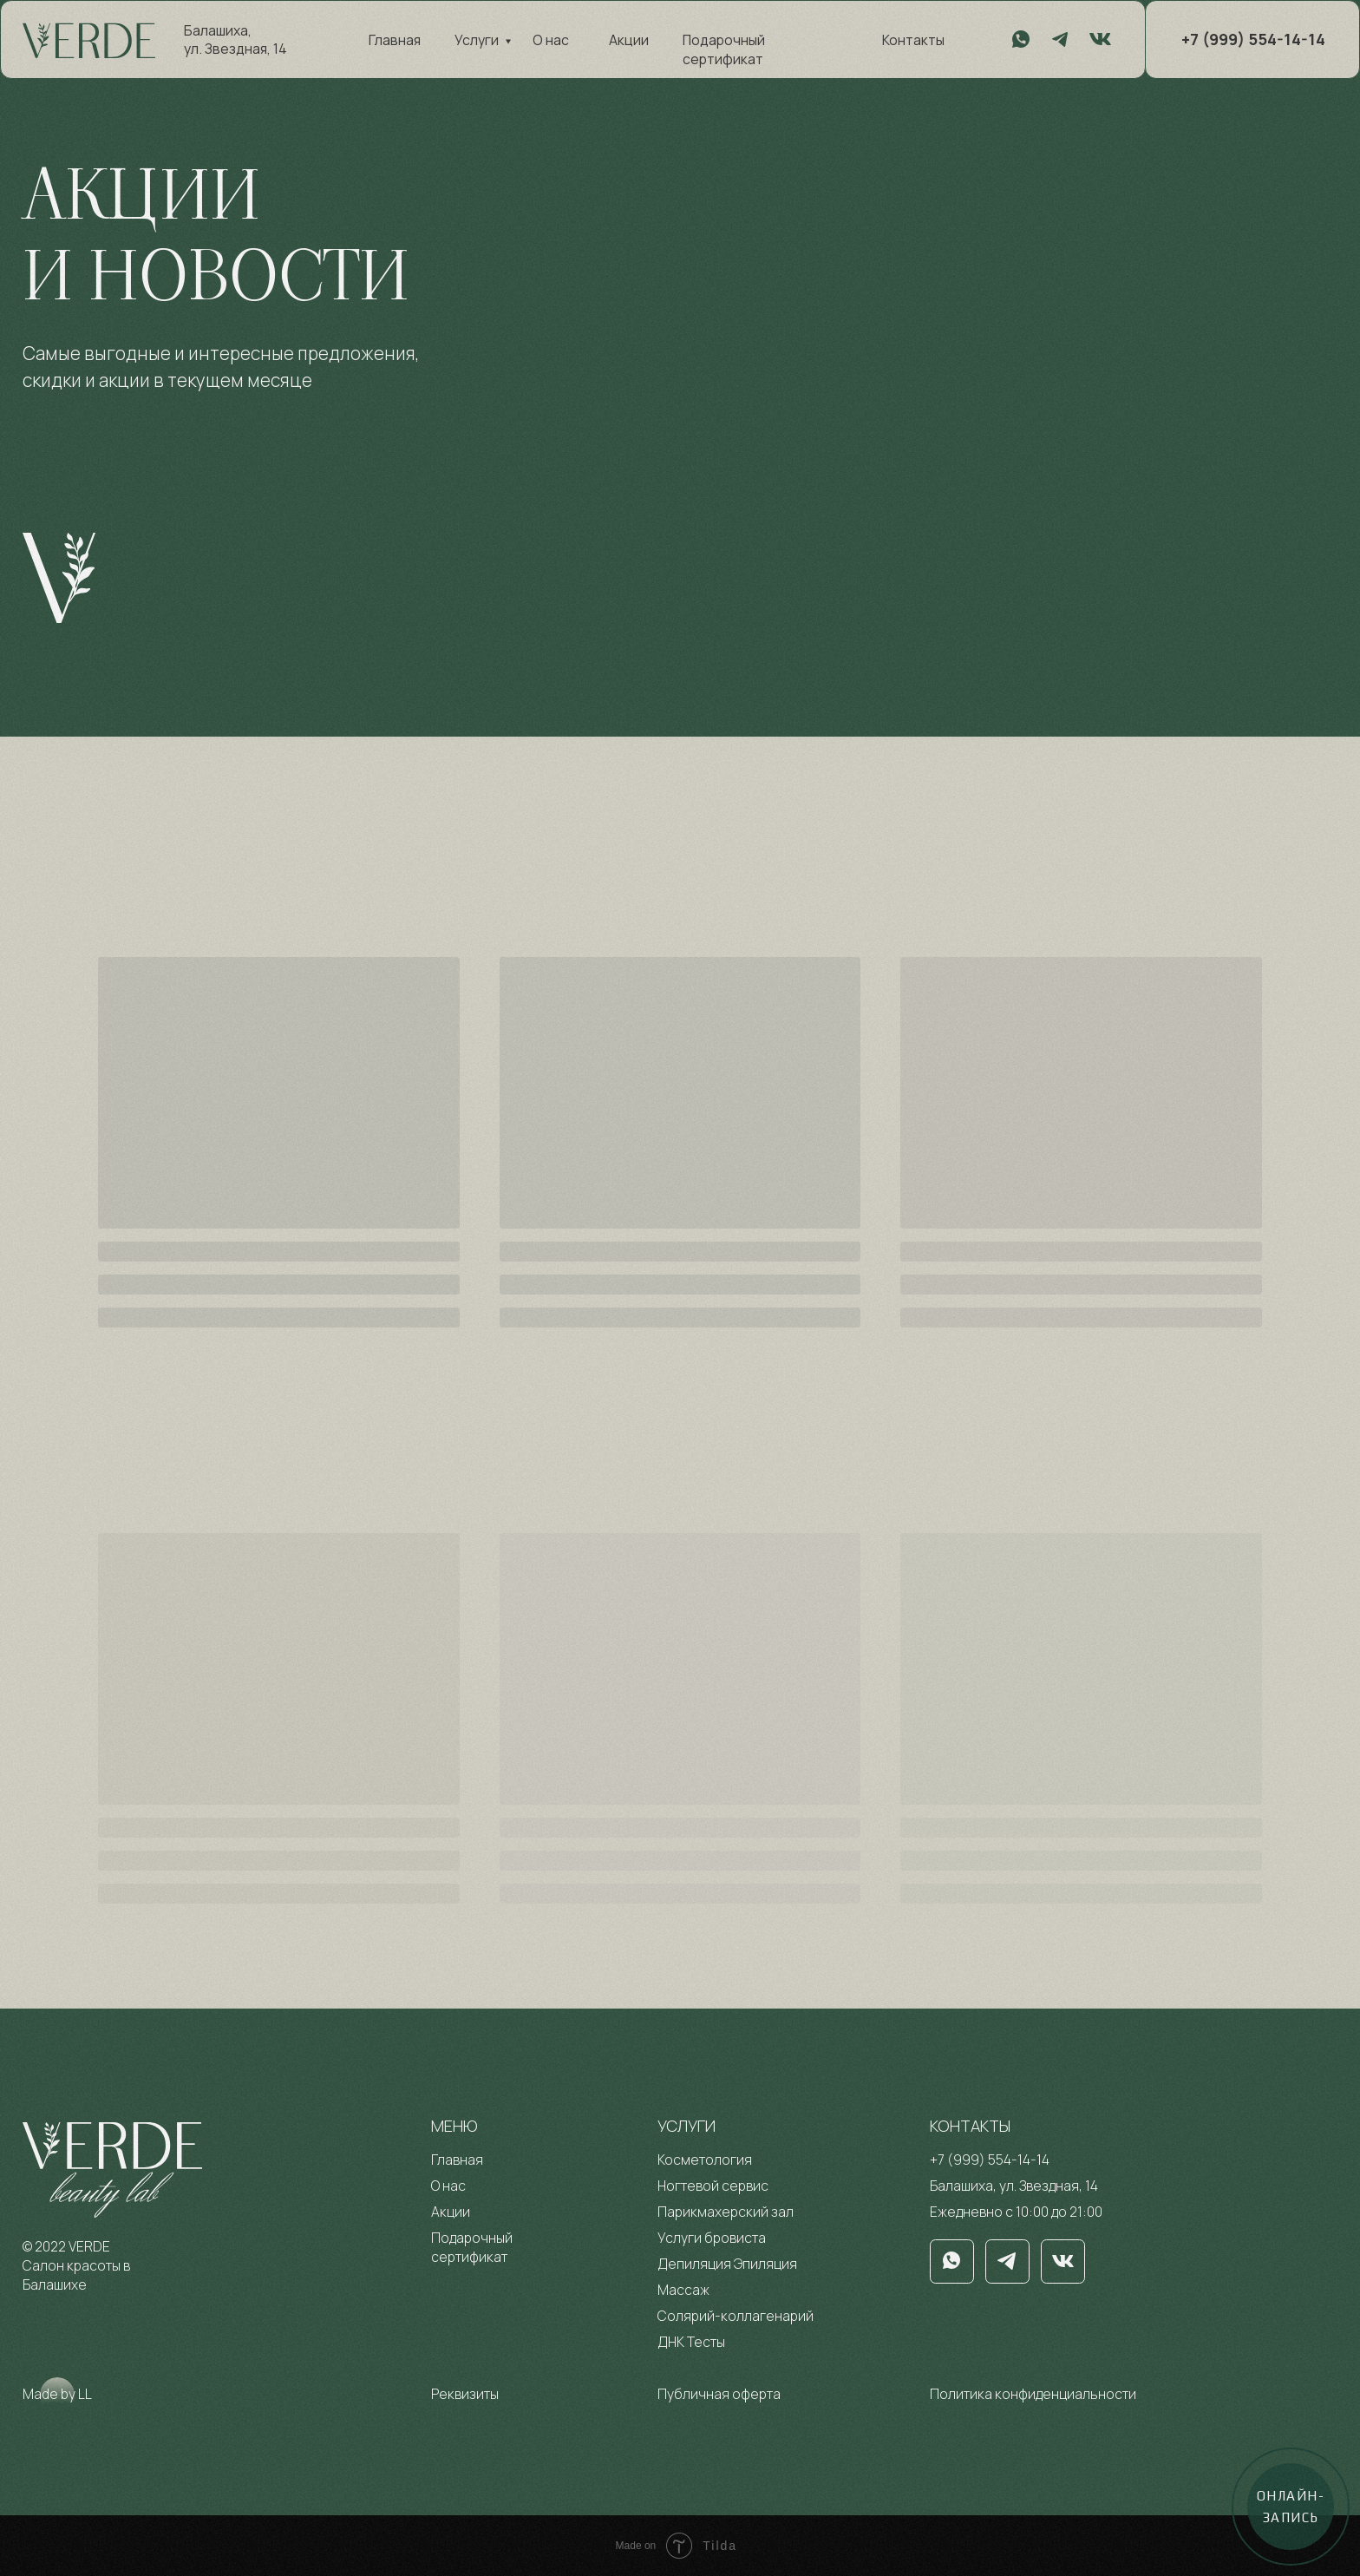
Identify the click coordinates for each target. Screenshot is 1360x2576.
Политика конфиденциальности (1033, 2393)
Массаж (683, 2289)
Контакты (913, 39)
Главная (395, 39)
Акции (629, 39)
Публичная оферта (719, 2393)
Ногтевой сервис (712, 2185)
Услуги (476, 39)
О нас (551, 39)
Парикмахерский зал (725, 2211)
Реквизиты (465, 2393)
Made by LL (57, 2393)
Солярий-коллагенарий (735, 2315)
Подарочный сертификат (724, 49)
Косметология (704, 2159)
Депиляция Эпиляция (727, 2263)
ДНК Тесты (691, 2341)
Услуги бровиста (711, 2237)
